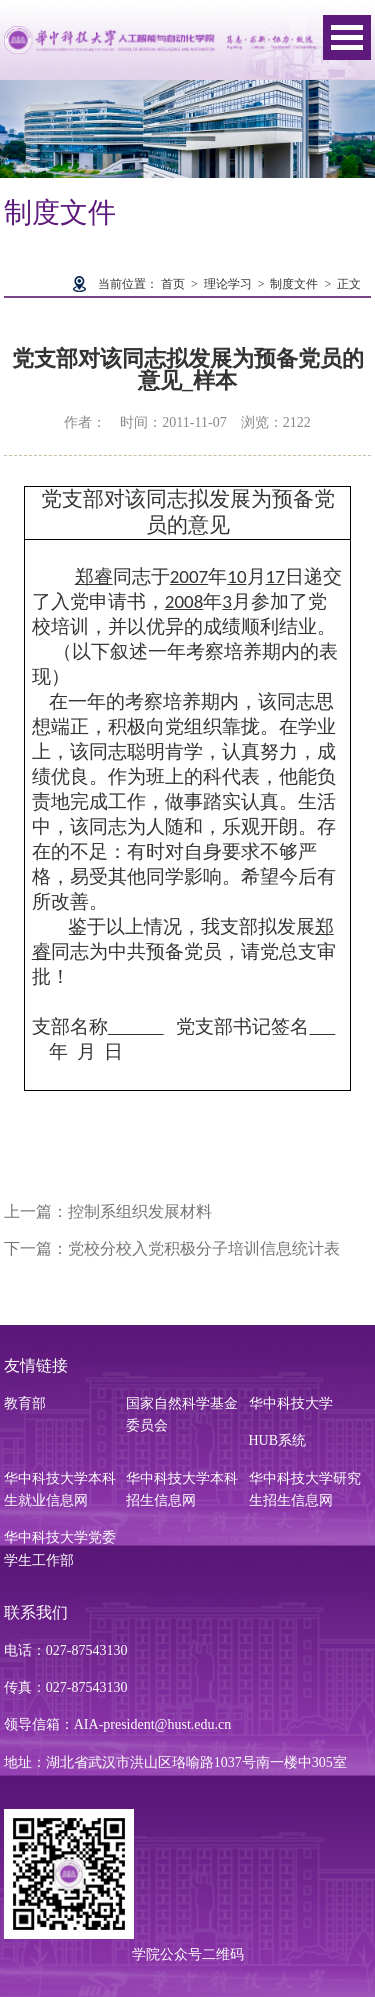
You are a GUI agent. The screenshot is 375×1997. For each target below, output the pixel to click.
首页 (173, 284)
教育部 (25, 1403)
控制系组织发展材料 (140, 1211)
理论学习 (228, 284)
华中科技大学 (291, 1403)
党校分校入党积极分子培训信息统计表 (204, 1248)
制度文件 (294, 284)
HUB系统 (278, 1440)
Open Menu (347, 37)
